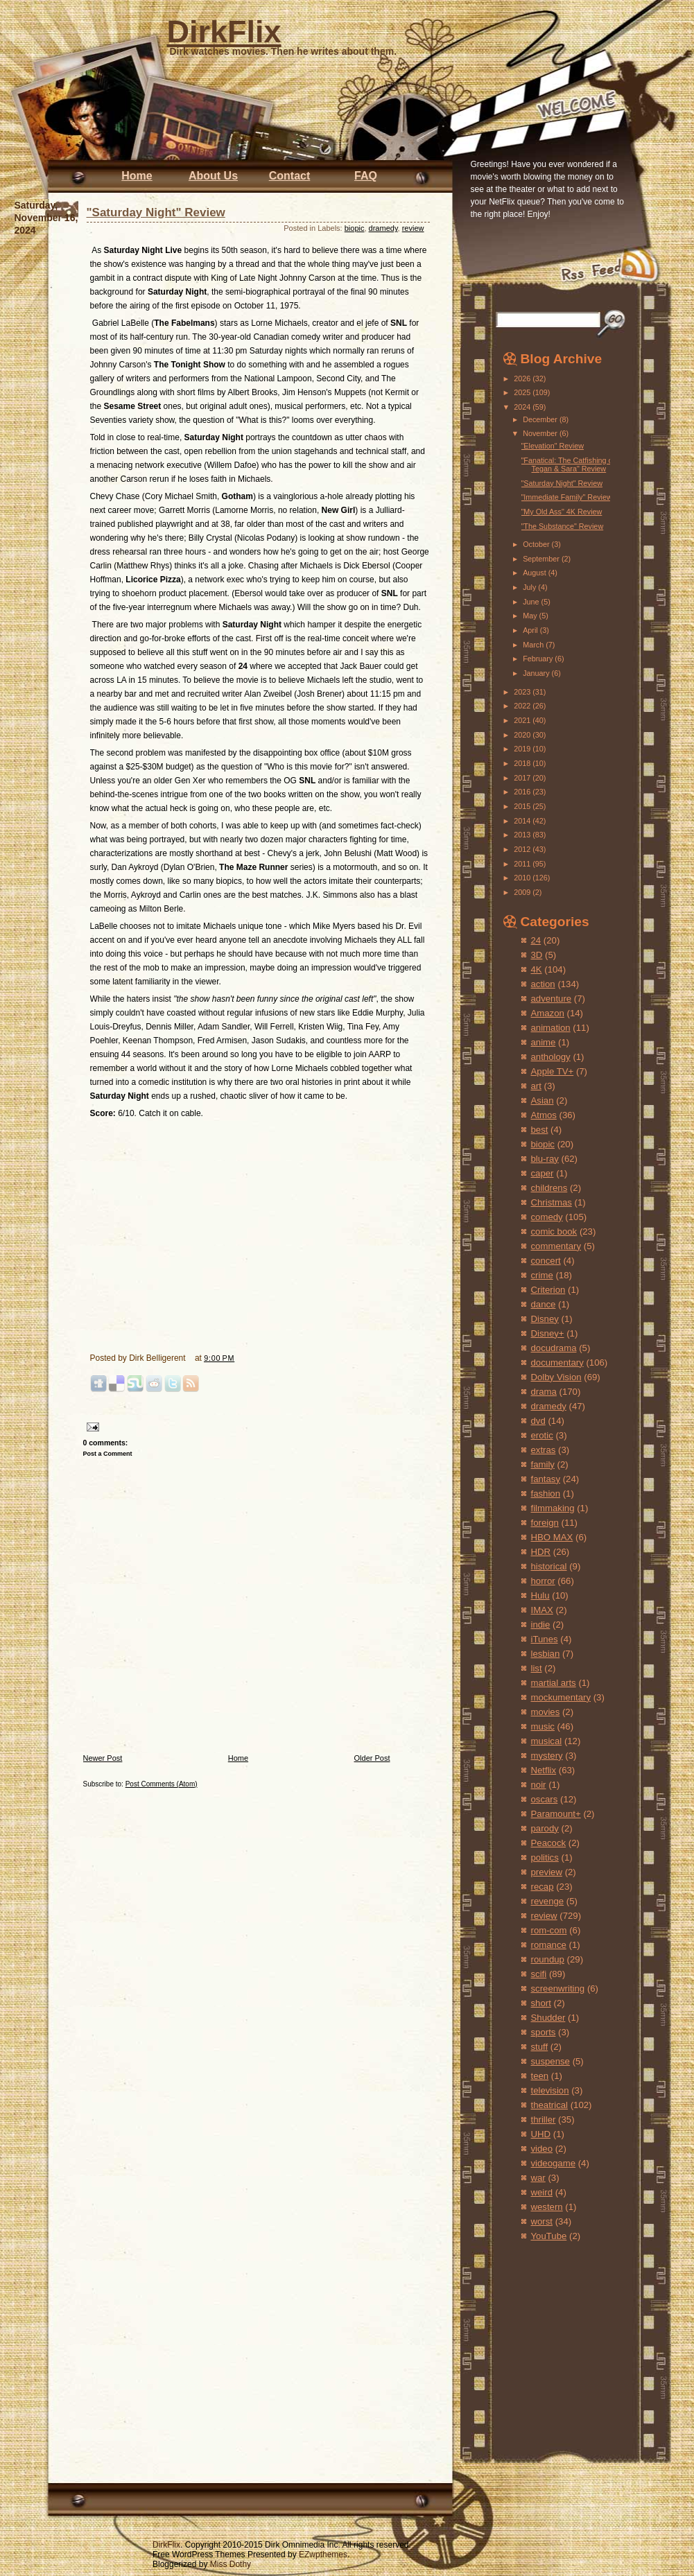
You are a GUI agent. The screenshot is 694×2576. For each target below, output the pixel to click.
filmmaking (553, 1508)
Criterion (548, 1290)
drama (544, 1391)
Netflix (544, 1770)
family (543, 1464)
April (531, 630)
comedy (547, 1217)
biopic (355, 228)
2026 (523, 378)
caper (542, 1173)
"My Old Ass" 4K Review (561, 511)
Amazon (547, 1013)
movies (545, 1712)
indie (540, 1624)
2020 (523, 735)
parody (545, 1828)
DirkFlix (224, 31)
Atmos (544, 1115)
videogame (553, 2163)
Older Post (372, 1758)
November (541, 433)
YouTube (549, 2236)
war (538, 2178)
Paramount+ (556, 1814)
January (537, 673)
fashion (546, 1493)
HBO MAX (552, 1537)
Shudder (548, 2017)
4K (536, 969)
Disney (545, 1319)
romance (548, 1945)
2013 (523, 834)
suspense (550, 2061)
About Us (213, 176)
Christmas (551, 1202)
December (541, 419)
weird (542, 2192)
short (541, 2003)
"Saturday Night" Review (156, 212)
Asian (542, 1100)
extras (543, 1450)
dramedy (383, 228)
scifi (539, 1974)
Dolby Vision (556, 1377)
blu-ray (545, 1159)
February (539, 658)
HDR (541, 1552)
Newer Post (103, 1758)
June (532, 602)
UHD (541, 2134)
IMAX (542, 1610)
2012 (523, 849)
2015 (523, 806)
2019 (523, 749)
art (536, 1086)
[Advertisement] (544, 2337)
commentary (556, 1246)
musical (546, 1741)
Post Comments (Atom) (161, 1784)
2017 (523, 778)
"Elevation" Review (552, 446)
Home (136, 176)
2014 (523, 821)
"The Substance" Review (562, 526)
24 (536, 940)
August (535, 572)
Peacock (548, 1843)
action (543, 984)
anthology (551, 1057)
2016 (523, 791)
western (547, 2207)
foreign (545, 1522)
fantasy (546, 1479)
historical (549, 1566)
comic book (554, 1231)
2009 (523, 892)
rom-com (549, 1930)
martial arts (553, 1683)
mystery (547, 1755)
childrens (549, 1188)
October (537, 544)
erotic (542, 1435)
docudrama (554, 1348)
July (530, 587)
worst (542, 2221)
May (531, 615)
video (542, 2148)
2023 (523, 692)
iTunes (544, 1639)
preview (546, 1872)
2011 (523, 864)
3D (537, 955)
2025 (523, 392)
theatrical (550, 2105)
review (413, 228)
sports (543, 2032)
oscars (544, 1799)
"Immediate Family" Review (566, 497)
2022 (523, 706)
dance (543, 1304)
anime (543, 1042)
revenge (547, 1901)
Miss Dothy (230, 2564)
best (539, 1129)
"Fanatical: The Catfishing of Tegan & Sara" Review (567, 464)
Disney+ (547, 1333)
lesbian (545, 1653)
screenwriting (558, 1988)
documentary (557, 1362)
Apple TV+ (552, 1071)
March (534, 645)
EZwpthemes (323, 2554)
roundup (547, 1959)
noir (538, 1784)
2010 (523, 877)
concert (546, 1260)
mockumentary (561, 1697)
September (542, 559)
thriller (543, 2119)
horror (543, 1581)
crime (542, 1275)
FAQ (365, 176)
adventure (551, 998)
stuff (539, 2047)
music (543, 1726)
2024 (523, 407)
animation (551, 1027)
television (550, 2090)
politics (545, 1857)
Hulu (540, 1595)
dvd (538, 1421)
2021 (523, 720)
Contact (290, 176)
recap (542, 1886)
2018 (523, 763)
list (536, 1668)
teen (540, 2076)
